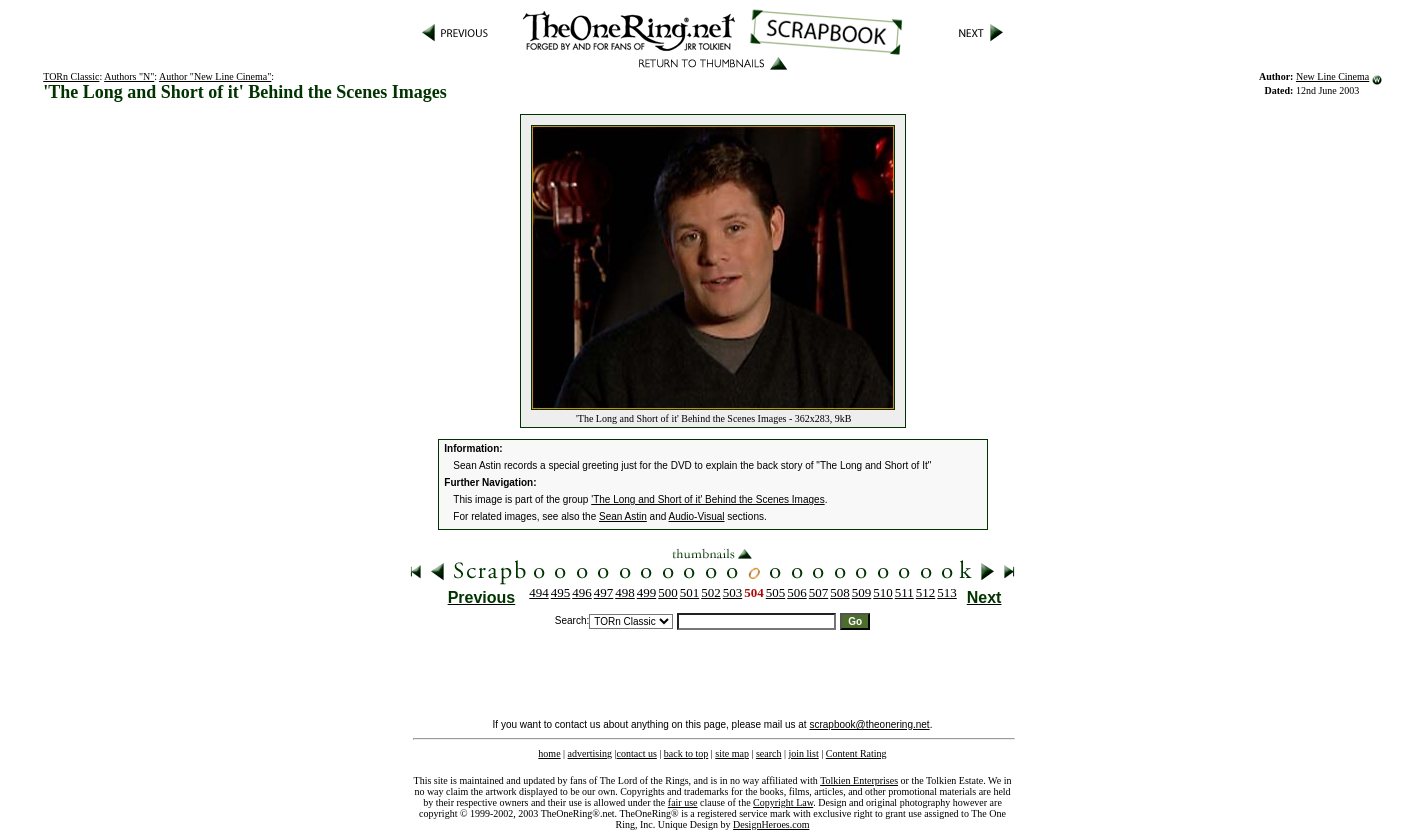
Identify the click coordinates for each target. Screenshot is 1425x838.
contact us (637, 753)
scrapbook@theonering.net (869, 724)
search (769, 753)
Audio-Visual (697, 516)
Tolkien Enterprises (859, 780)
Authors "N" (129, 76)
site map (732, 753)
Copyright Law (783, 802)
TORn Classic (71, 76)
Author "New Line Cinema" (215, 76)
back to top (686, 753)
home (549, 753)
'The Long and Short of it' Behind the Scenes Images (707, 499)
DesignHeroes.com (771, 824)
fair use (683, 802)
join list (803, 753)
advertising (590, 753)
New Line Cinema (1332, 76)
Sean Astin (623, 516)
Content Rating (856, 753)
